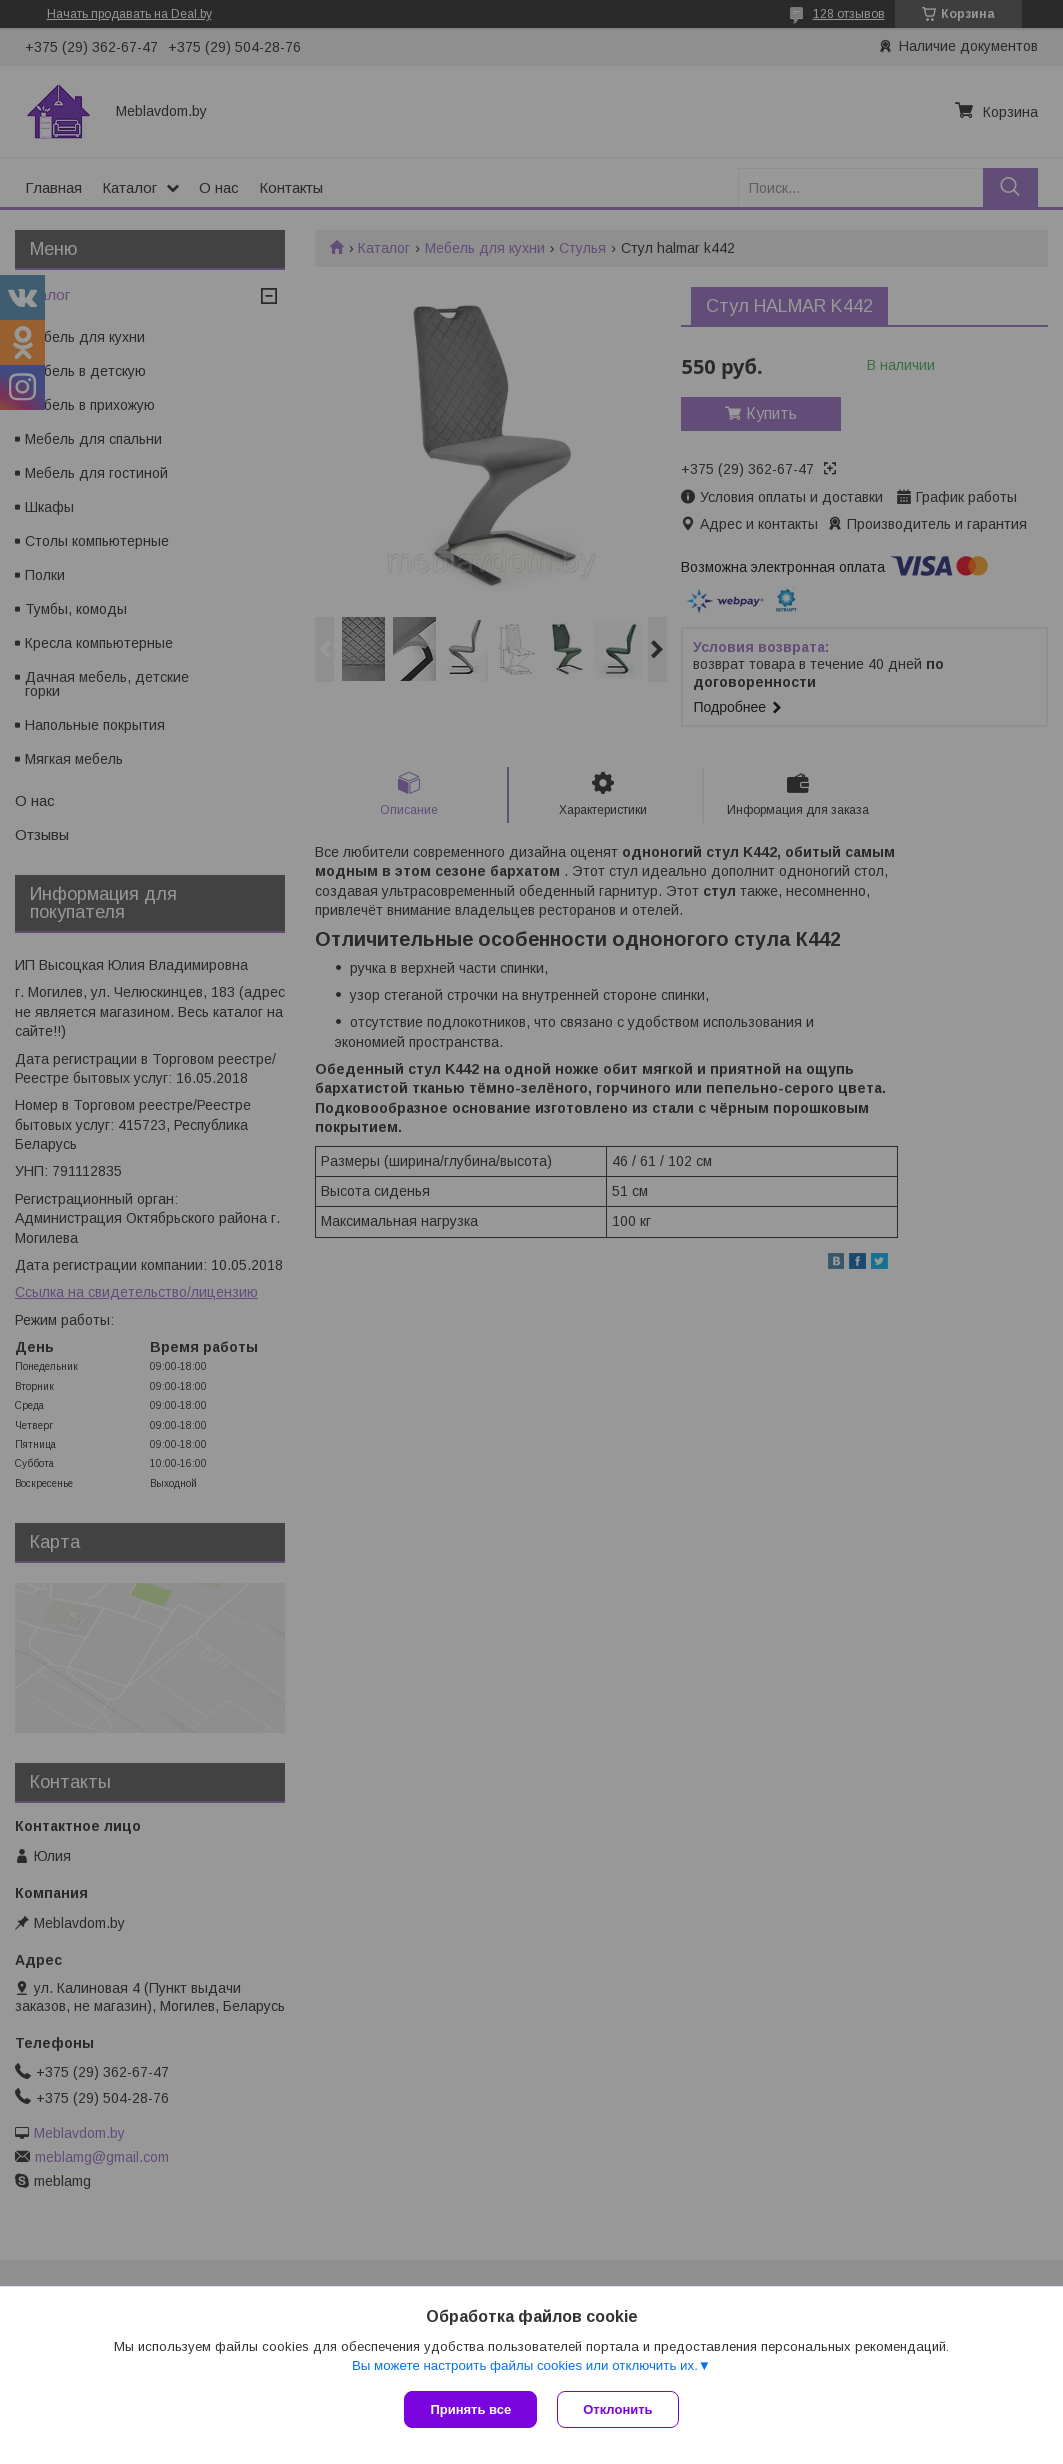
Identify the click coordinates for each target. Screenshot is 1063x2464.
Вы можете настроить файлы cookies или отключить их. (525, 2365)
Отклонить (617, 2409)
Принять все (470, 2409)
